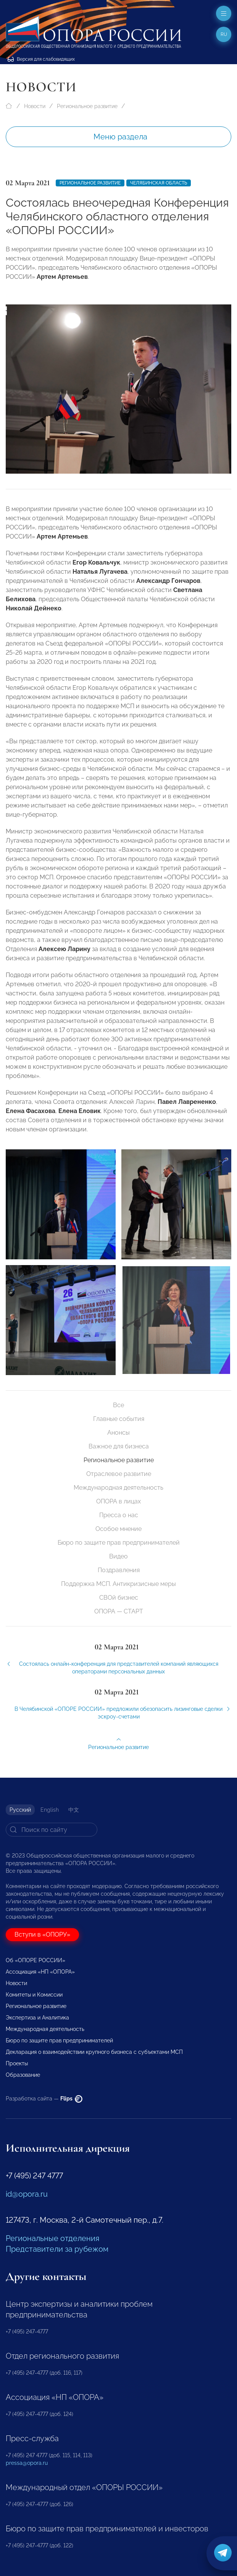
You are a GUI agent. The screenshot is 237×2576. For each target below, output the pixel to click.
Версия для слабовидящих (41, 59)
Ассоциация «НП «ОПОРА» (40, 1972)
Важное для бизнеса (119, 1446)
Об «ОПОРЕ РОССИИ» (35, 1960)
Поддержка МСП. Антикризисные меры (118, 1583)
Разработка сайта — (44, 2098)
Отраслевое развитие (118, 1473)
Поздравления (119, 1570)
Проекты (17, 2063)
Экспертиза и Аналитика (37, 2018)
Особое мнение (118, 1528)
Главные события (118, 1418)
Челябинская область (158, 183)
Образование (23, 2075)
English (49, 1810)
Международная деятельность (118, 1487)
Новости (34, 106)
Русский (20, 1810)
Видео (118, 1556)
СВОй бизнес (118, 1597)
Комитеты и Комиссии (34, 1995)
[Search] (51, 1830)
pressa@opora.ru (27, 2463)
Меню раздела (120, 136)
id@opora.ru (27, 2194)
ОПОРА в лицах (118, 1501)
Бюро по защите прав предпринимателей (119, 1542)
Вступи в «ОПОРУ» (42, 1934)
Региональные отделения (52, 2238)
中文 (73, 1810)
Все (118, 1405)
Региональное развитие (87, 106)
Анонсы (118, 1432)
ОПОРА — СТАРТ (118, 1611)
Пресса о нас (118, 1515)
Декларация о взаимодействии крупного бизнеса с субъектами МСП (94, 2052)
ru (224, 34)
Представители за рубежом (57, 2249)
